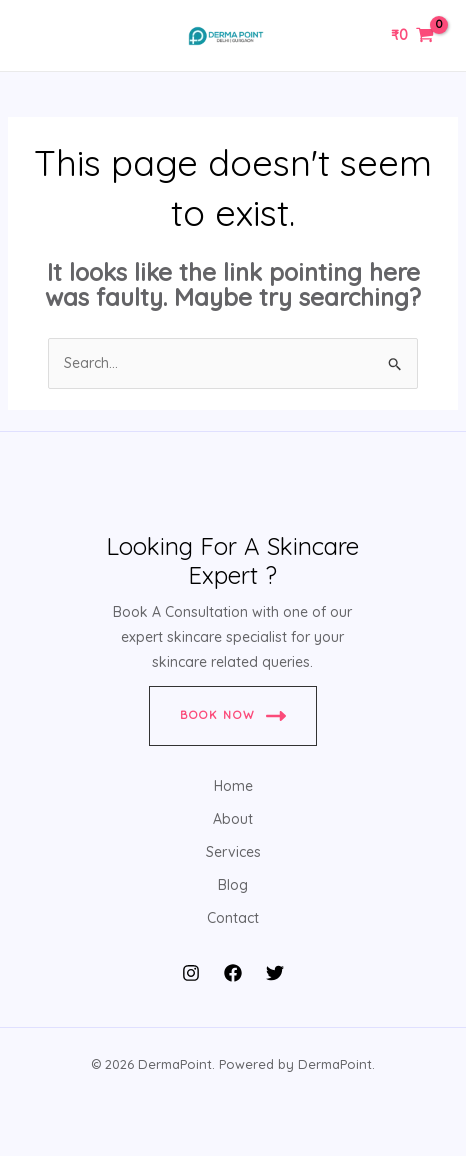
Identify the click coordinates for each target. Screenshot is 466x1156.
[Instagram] (191, 973)
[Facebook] (233, 973)
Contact (233, 918)
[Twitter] (275, 973)
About (233, 819)
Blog (233, 885)
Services (233, 852)
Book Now (233, 716)
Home (233, 786)
